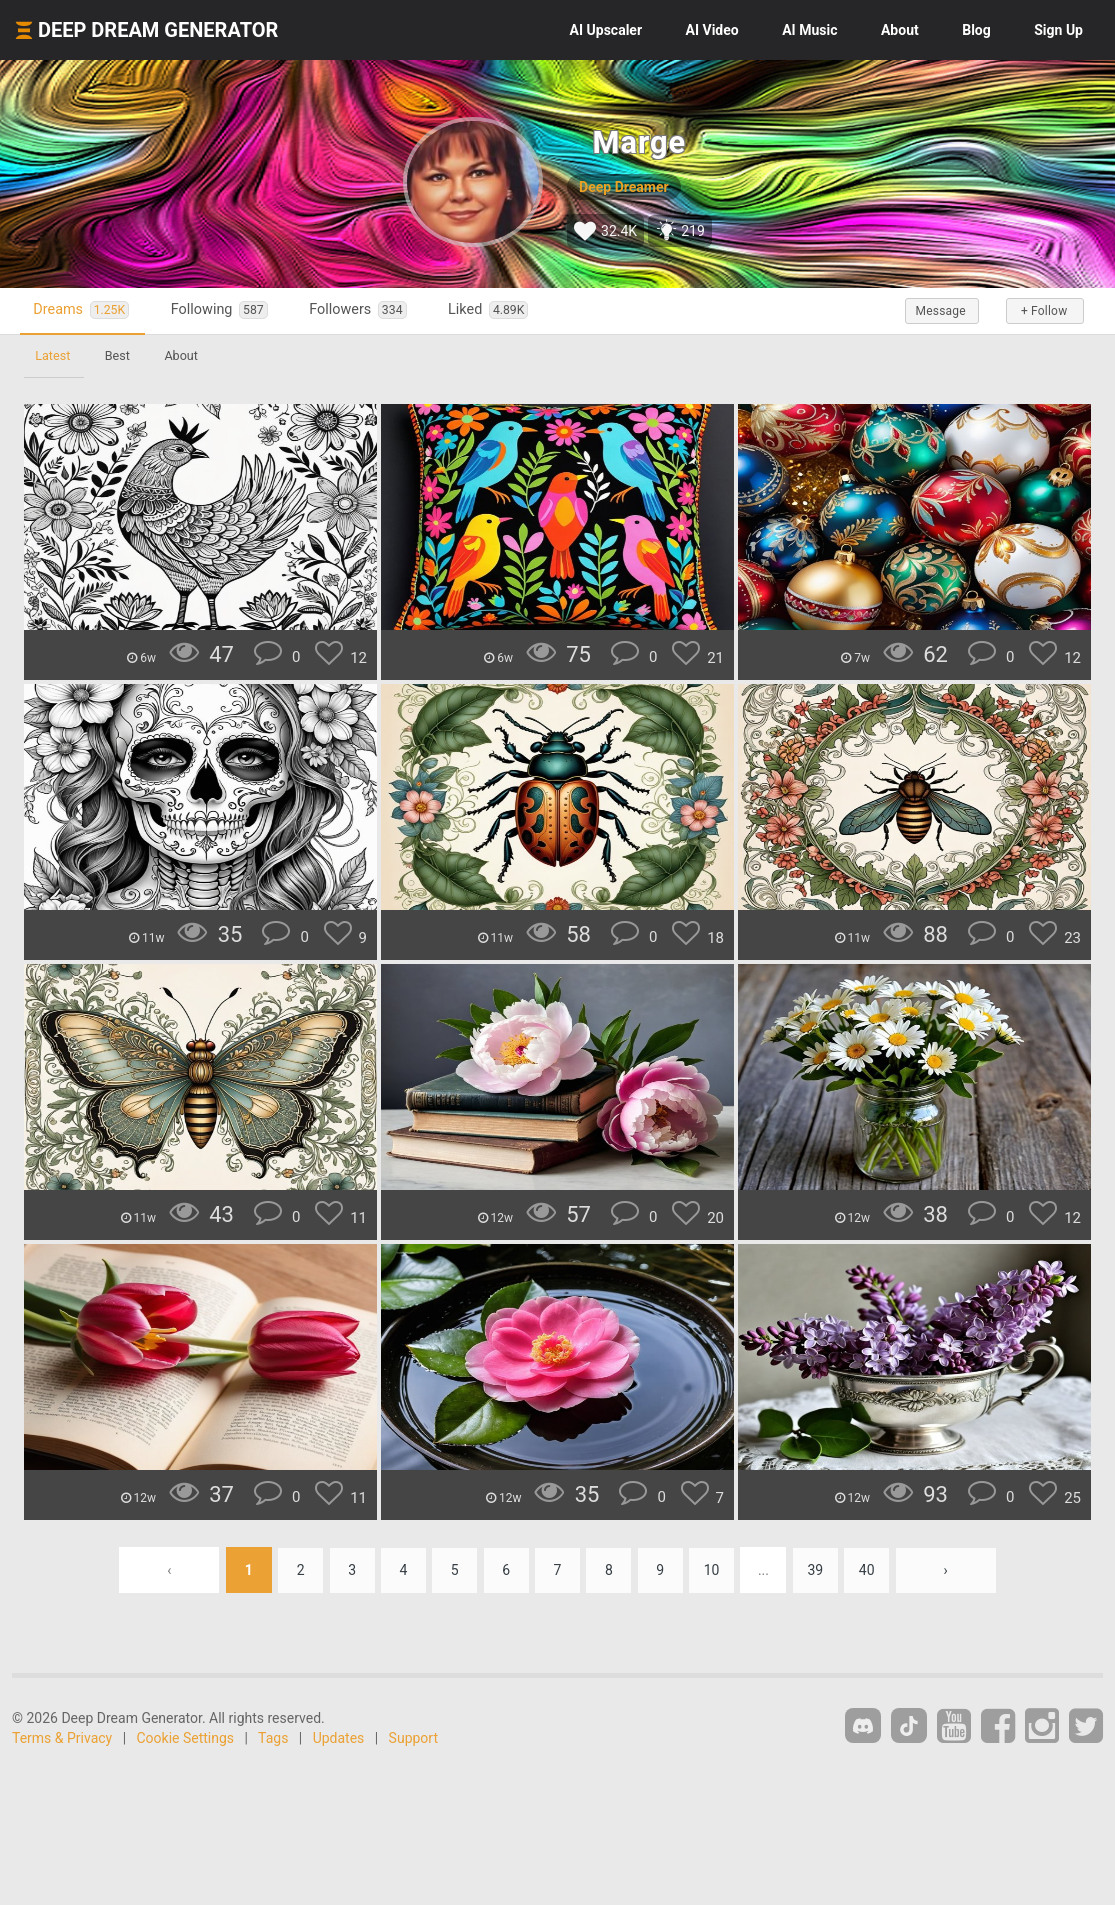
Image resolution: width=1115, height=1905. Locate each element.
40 (873, 1570)
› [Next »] (952, 1570)
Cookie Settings (186, 1738)
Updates (339, 1738)
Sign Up (1058, 30)
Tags (273, 1738)
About (900, 30)
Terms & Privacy (62, 1738)
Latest (53, 355)
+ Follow (1043, 311)
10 (715, 1570)
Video (712, 30)
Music (809, 30)
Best (119, 355)
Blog (976, 30)
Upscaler (606, 30)
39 (820, 1570)
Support (413, 1738)
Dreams (84, 310)
